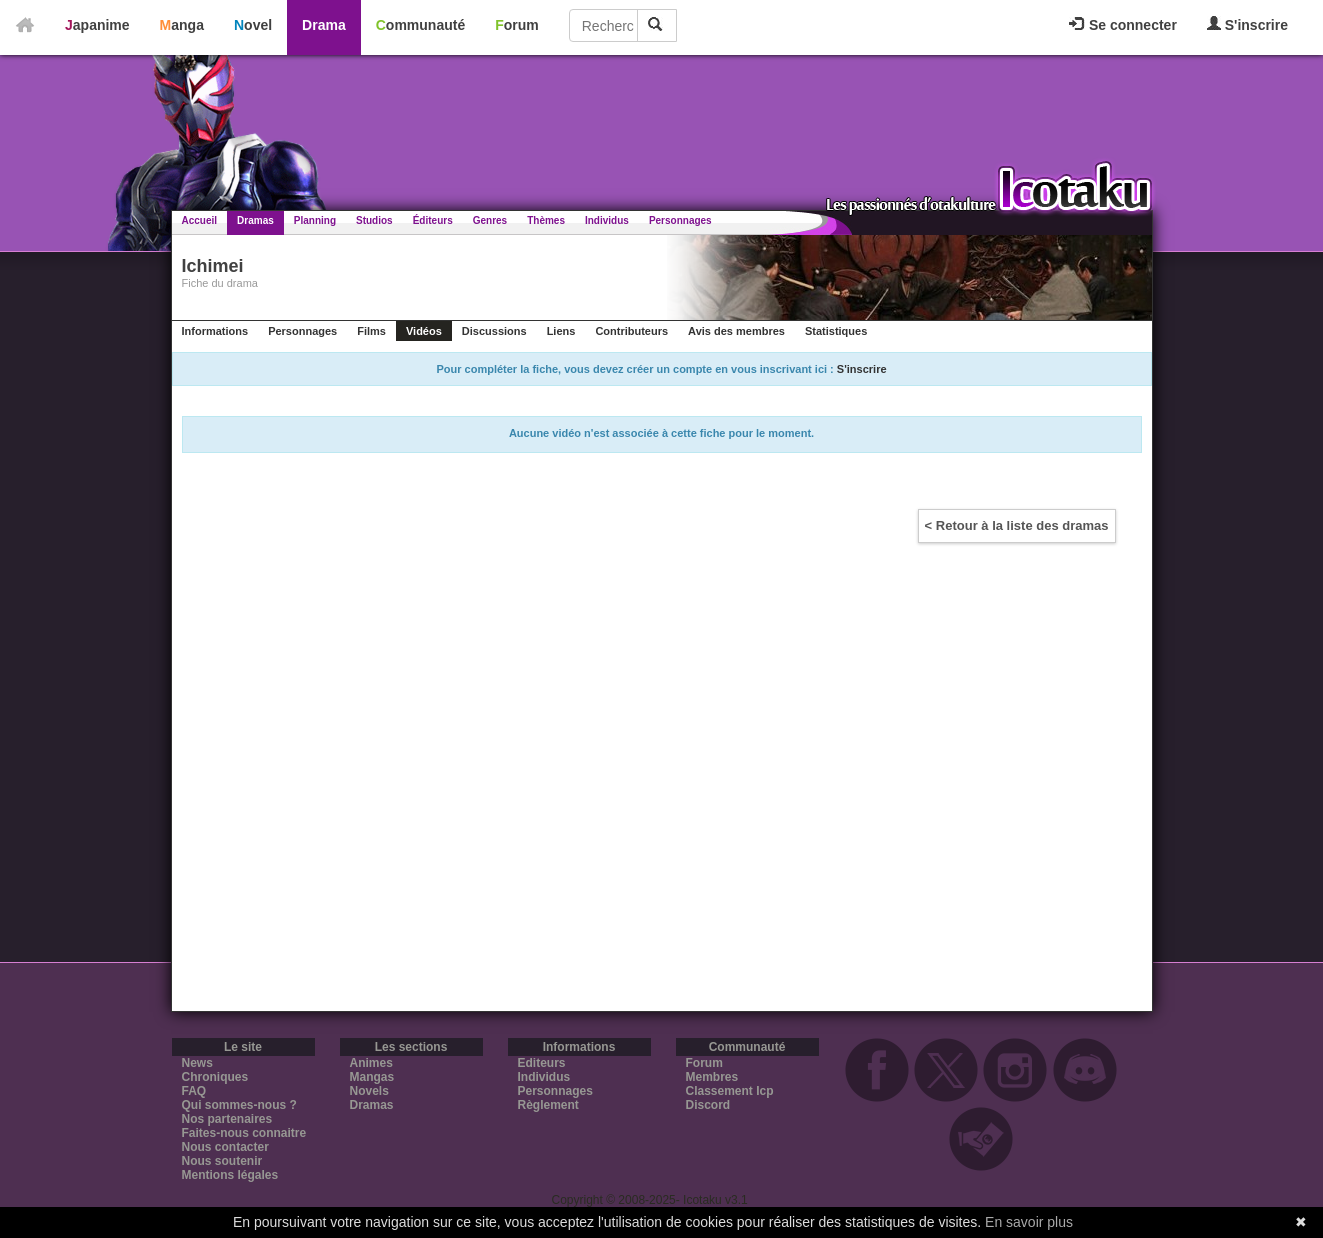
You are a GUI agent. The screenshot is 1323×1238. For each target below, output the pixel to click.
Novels (369, 1091)
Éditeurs (433, 220)
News (197, 1063)
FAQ (194, 1091)
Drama (324, 25)
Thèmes (546, 220)
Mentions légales (230, 1175)
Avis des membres (736, 331)
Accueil (200, 220)
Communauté (420, 25)
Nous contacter (225, 1147)
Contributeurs (631, 331)
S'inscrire (1247, 24)
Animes (371, 1063)
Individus (607, 220)
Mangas (372, 1077)
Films (371, 331)
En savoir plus (1029, 1222)
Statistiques (836, 331)
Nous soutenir (222, 1161)
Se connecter (1123, 25)
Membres (712, 1077)
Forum (517, 25)
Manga (182, 25)
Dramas (255, 220)
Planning (315, 220)
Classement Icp (730, 1091)
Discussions (494, 331)
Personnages (680, 220)
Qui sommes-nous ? (239, 1105)
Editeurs (542, 1063)
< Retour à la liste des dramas (1017, 525)
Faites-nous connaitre (244, 1133)
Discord (708, 1105)
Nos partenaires (227, 1119)
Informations (215, 331)
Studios (374, 220)
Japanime (97, 25)
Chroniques (215, 1077)
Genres (490, 220)
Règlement (548, 1105)
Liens (561, 331)
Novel (253, 25)
